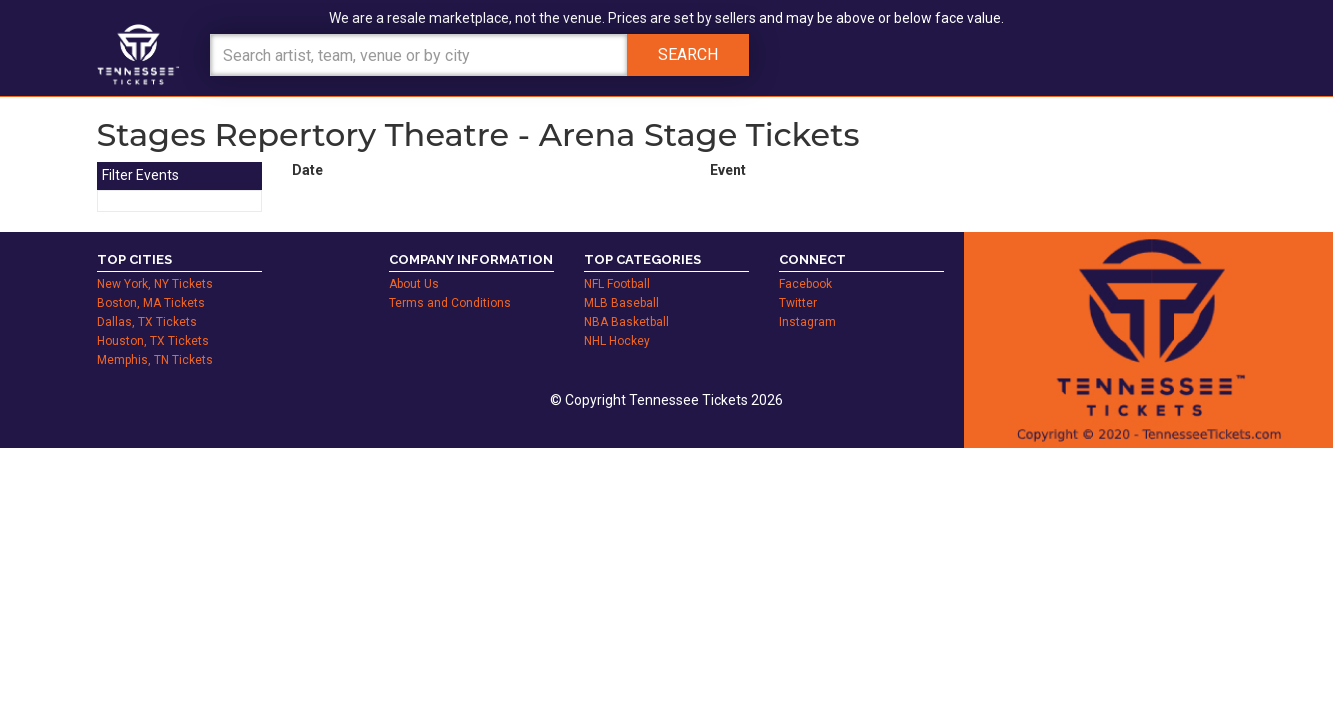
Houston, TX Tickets (153, 341)
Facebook (805, 284)
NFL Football (617, 284)
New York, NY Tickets (155, 284)
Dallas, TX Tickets (147, 322)
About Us (414, 284)
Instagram (807, 322)
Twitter (798, 303)
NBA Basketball (626, 322)
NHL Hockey (617, 341)
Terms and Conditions (450, 303)
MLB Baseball (621, 303)
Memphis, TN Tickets (155, 360)
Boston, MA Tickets (151, 303)
